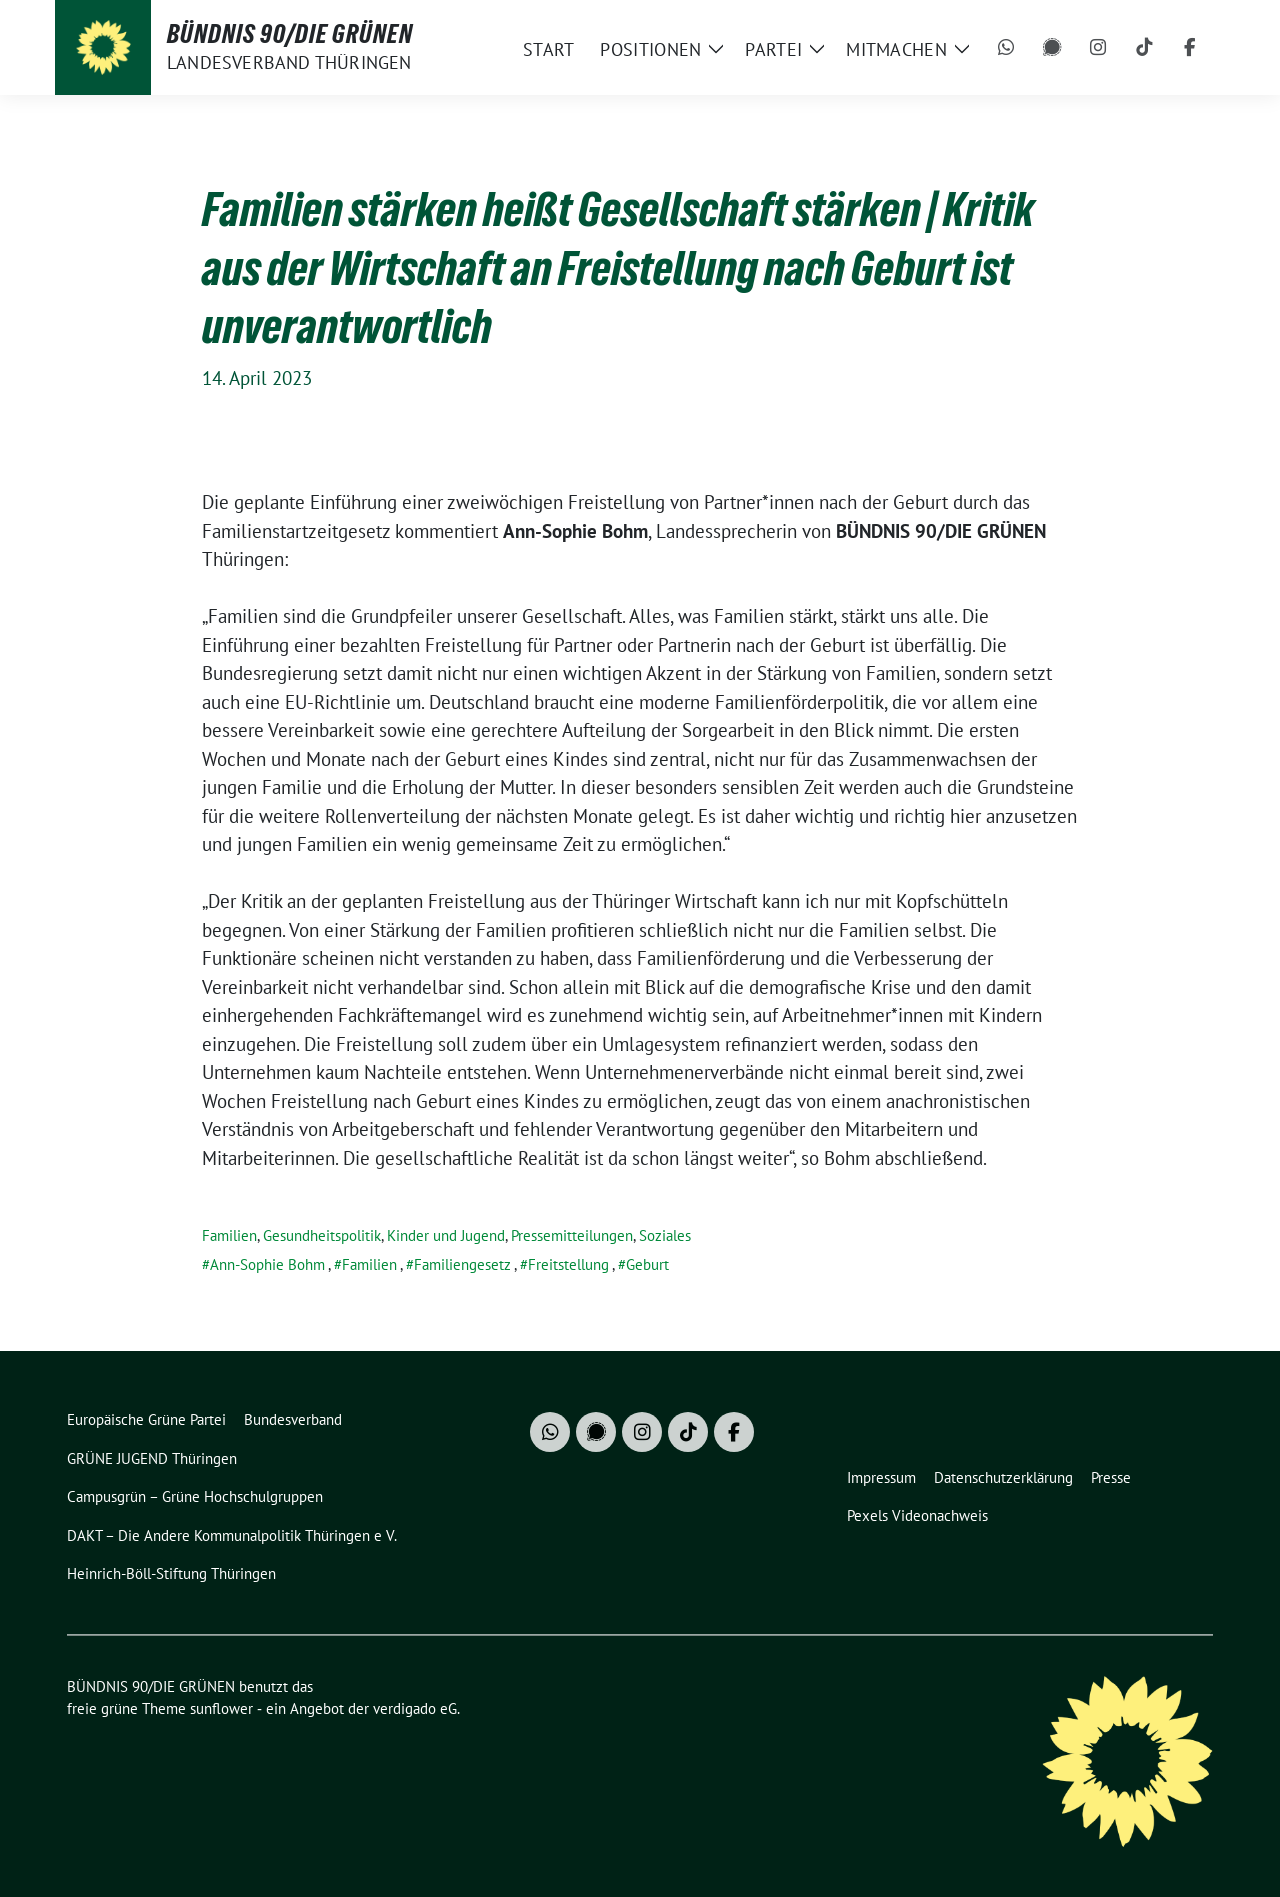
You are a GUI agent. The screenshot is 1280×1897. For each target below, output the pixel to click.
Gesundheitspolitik (322, 1235)
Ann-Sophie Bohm (267, 1264)
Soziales (665, 1235)
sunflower (221, 1708)
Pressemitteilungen (572, 1235)
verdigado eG (415, 1708)
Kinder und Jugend (446, 1235)
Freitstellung (568, 1264)
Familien (229, 1235)
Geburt (647, 1264)
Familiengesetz (462, 1264)
